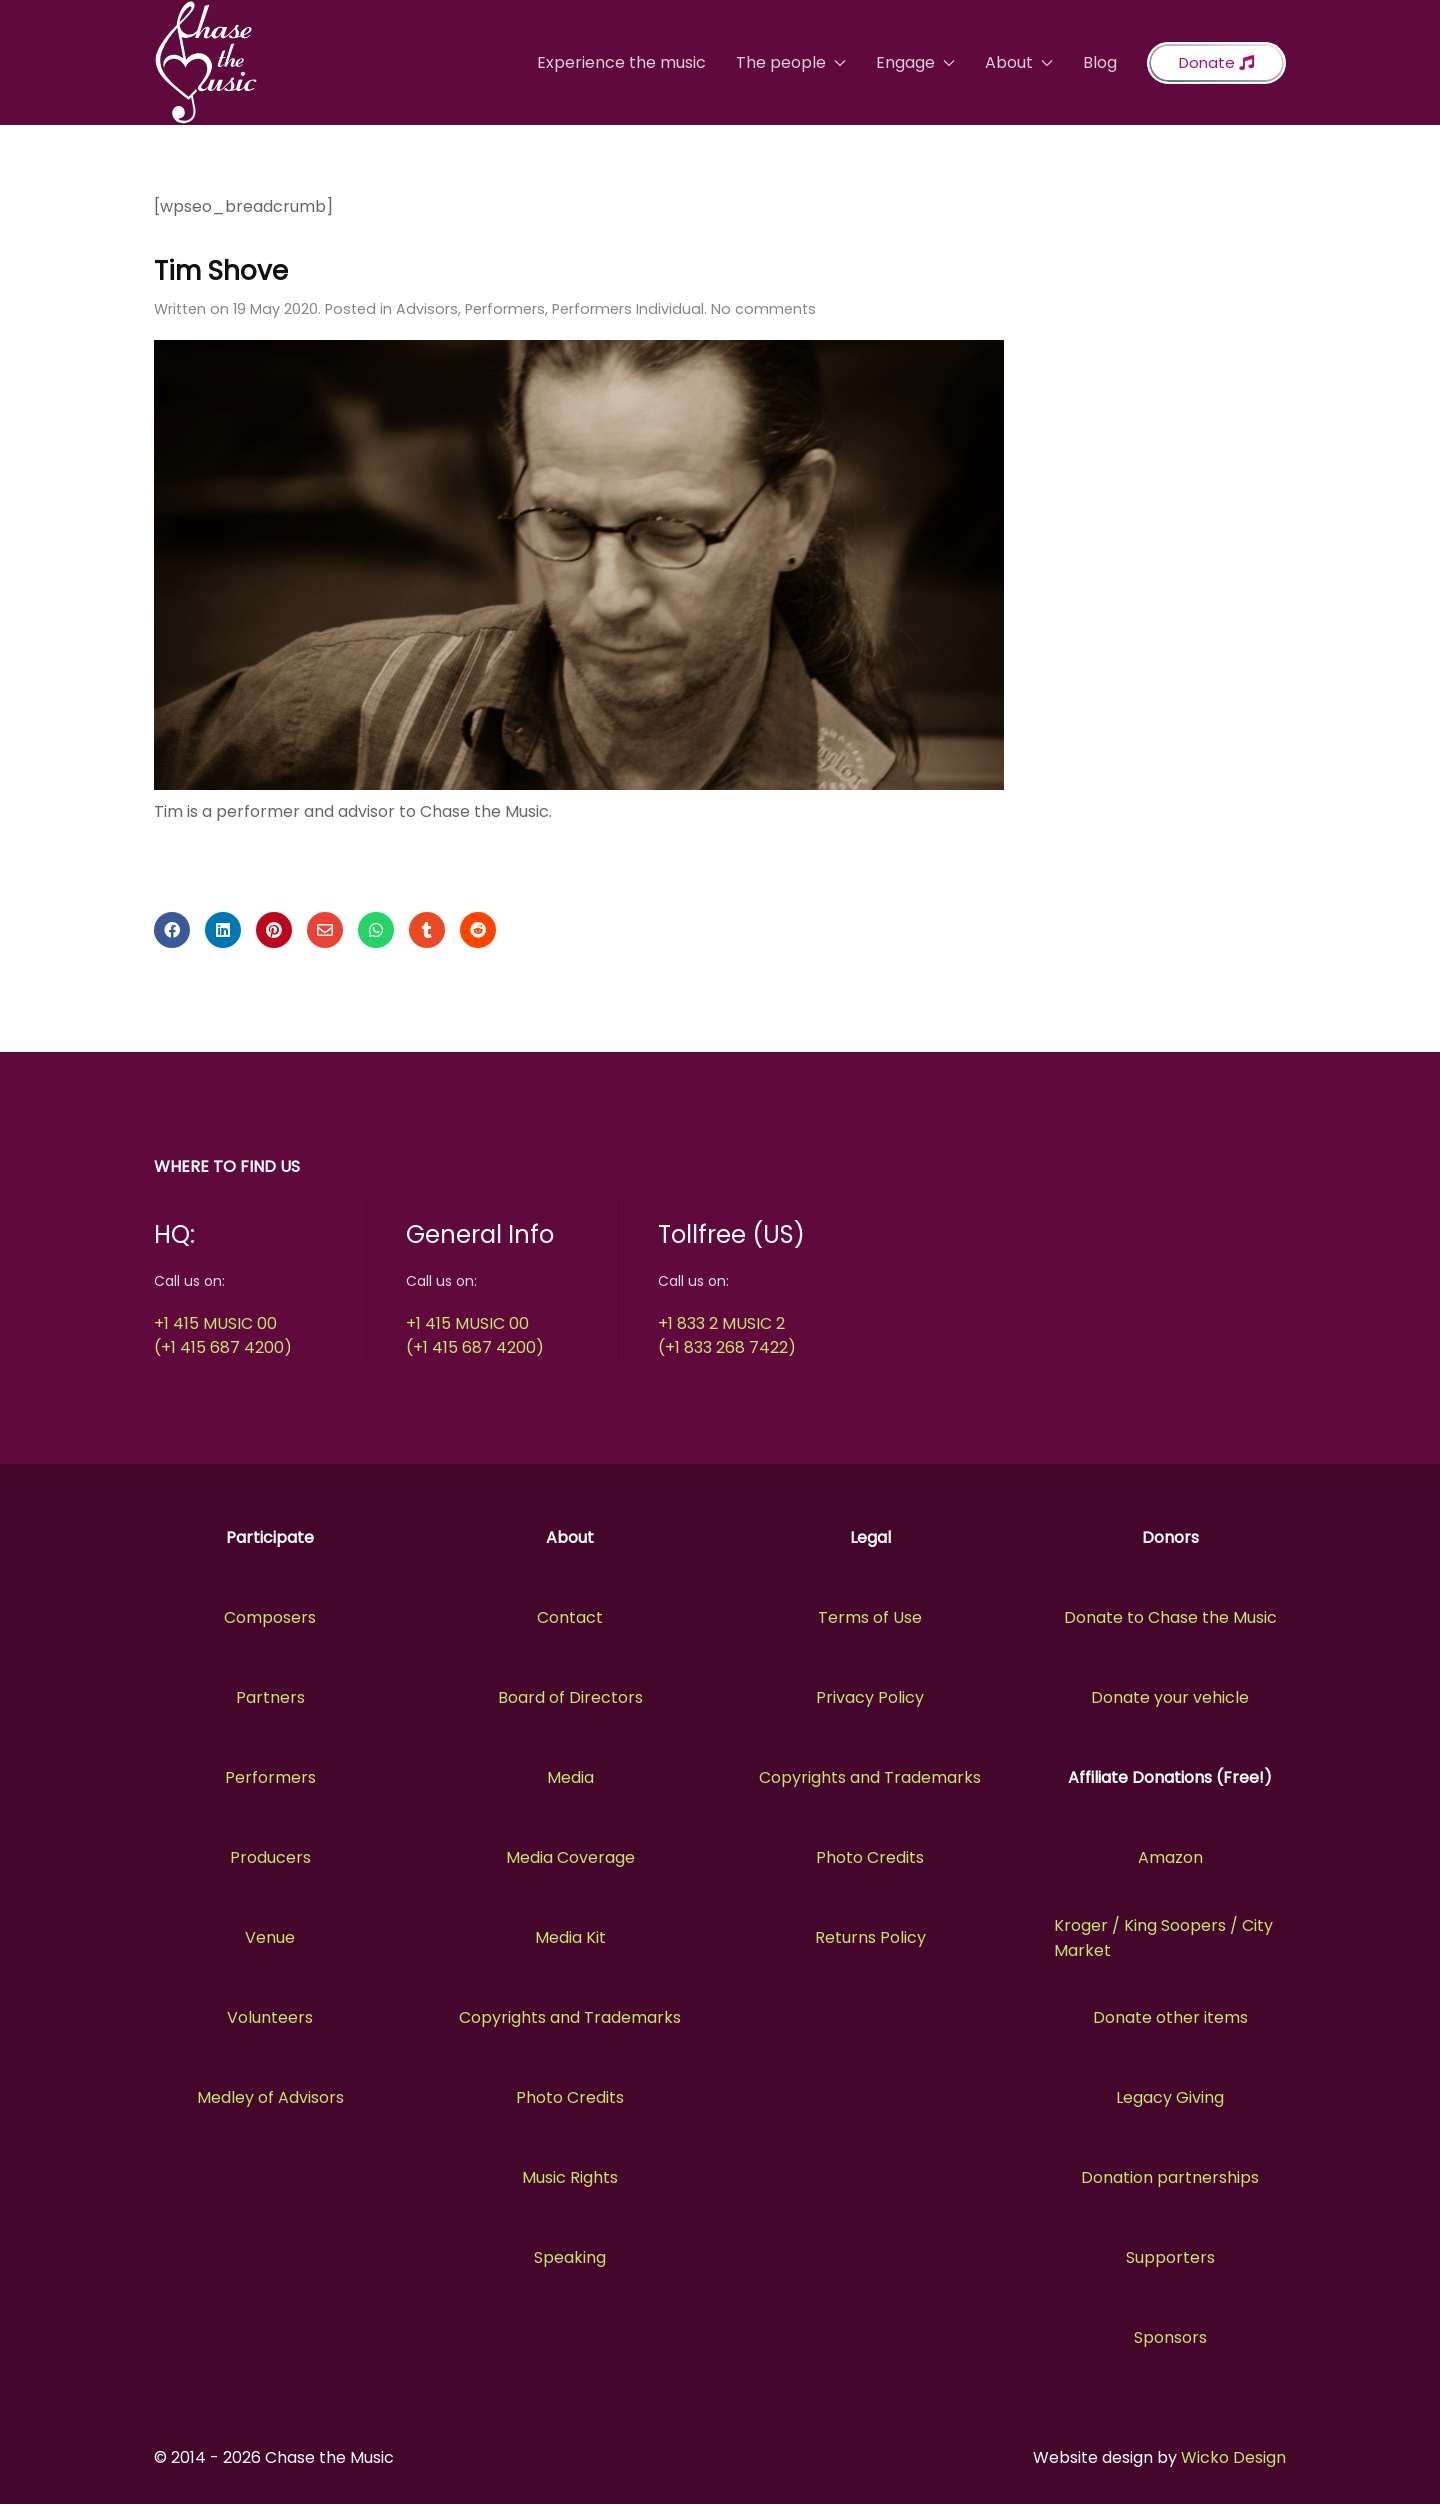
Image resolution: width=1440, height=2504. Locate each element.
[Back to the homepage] (206, 62)
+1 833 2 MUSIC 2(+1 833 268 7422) (727, 1335)
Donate (1216, 62)
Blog (1100, 62)
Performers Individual (628, 309)
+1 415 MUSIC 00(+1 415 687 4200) (223, 1335)
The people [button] (791, 62)
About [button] (1019, 62)
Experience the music (621, 62)
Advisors (427, 309)
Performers (505, 309)
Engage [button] (915, 62)
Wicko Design (1233, 2457)
